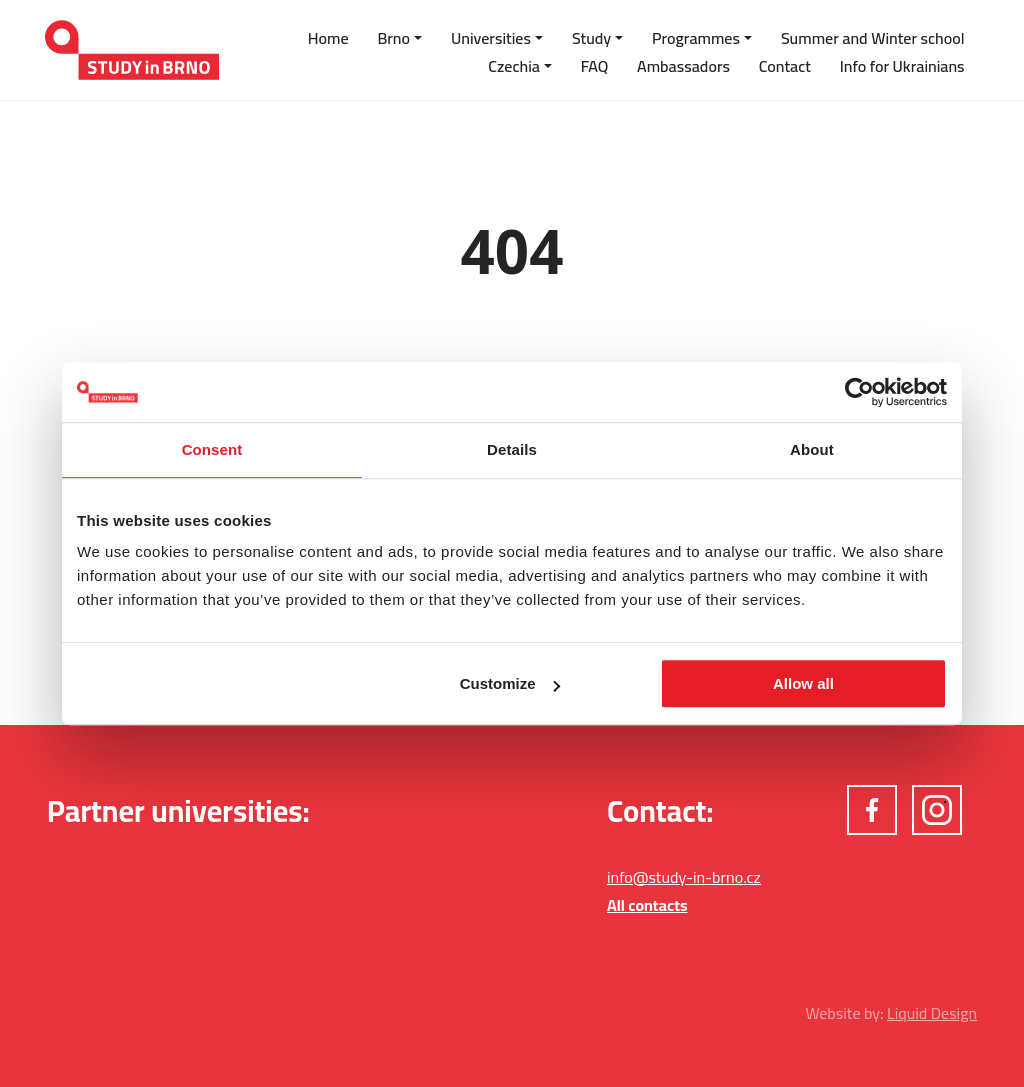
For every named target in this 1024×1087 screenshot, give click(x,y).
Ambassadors (683, 66)
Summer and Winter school (873, 38)
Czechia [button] (514, 66)
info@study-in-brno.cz (684, 877)
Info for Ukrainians (902, 66)
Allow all (803, 683)
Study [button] (591, 38)
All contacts (647, 905)
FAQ (595, 66)
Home (328, 38)
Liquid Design (932, 1013)
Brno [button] (393, 38)
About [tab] (812, 449)
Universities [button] (491, 38)
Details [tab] (512, 449)
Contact (785, 66)
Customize (510, 683)
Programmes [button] (696, 38)
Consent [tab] (212, 449)
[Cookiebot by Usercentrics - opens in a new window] (859, 392)
